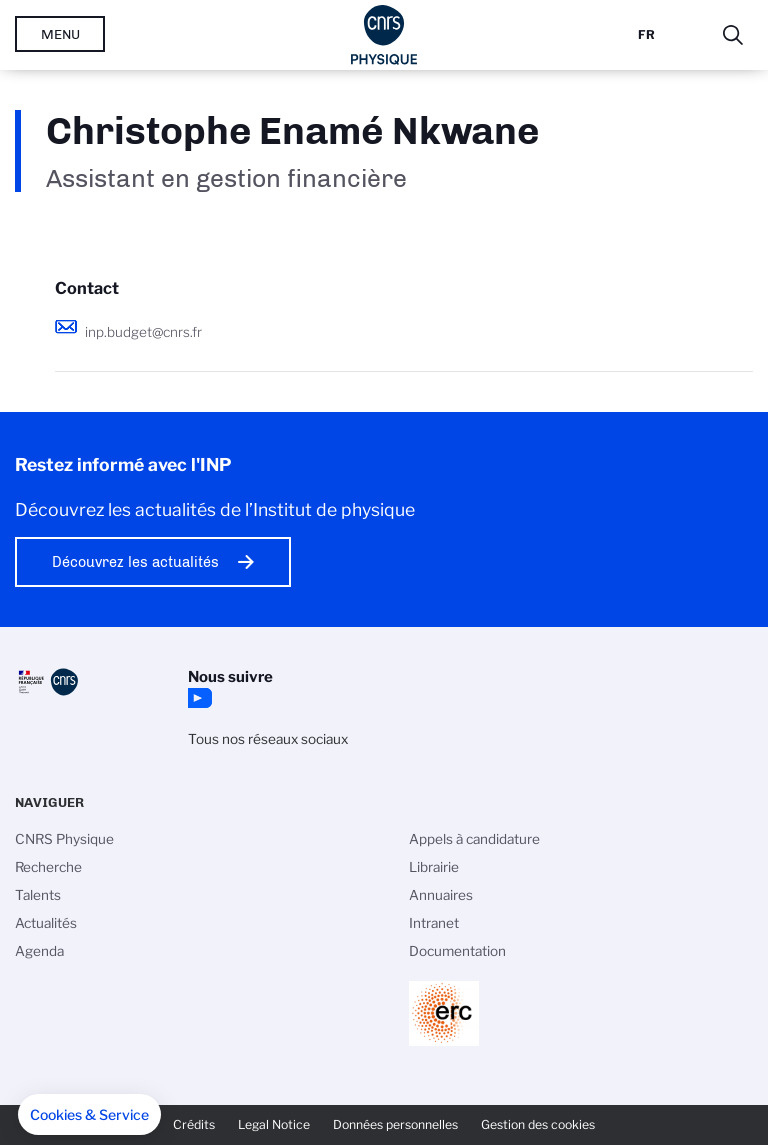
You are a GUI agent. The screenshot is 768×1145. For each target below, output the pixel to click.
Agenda (39, 951)
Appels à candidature (474, 839)
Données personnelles (395, 1124)
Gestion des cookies (538, 1124)
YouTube (198, 698)
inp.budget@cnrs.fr (143, 332)
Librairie (434, 867)
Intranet (434, 923)
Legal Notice (274, 1124)
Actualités (46, 923)
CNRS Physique (64, 839)
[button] (89, 1115)
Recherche (48, 867)
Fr (646, 34)
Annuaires (441, 895)
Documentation (457, 951)
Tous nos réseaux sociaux (268, 739)
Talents (38, 895)
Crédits (194, 1124)
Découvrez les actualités (135, 562)
